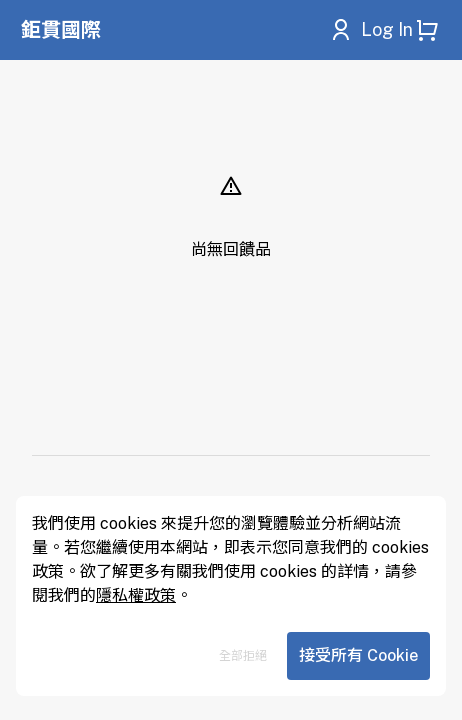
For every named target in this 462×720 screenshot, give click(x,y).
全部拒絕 (243, 656)
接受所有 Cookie (358, 655)
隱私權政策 (136, 595)
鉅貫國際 (61, 30)
